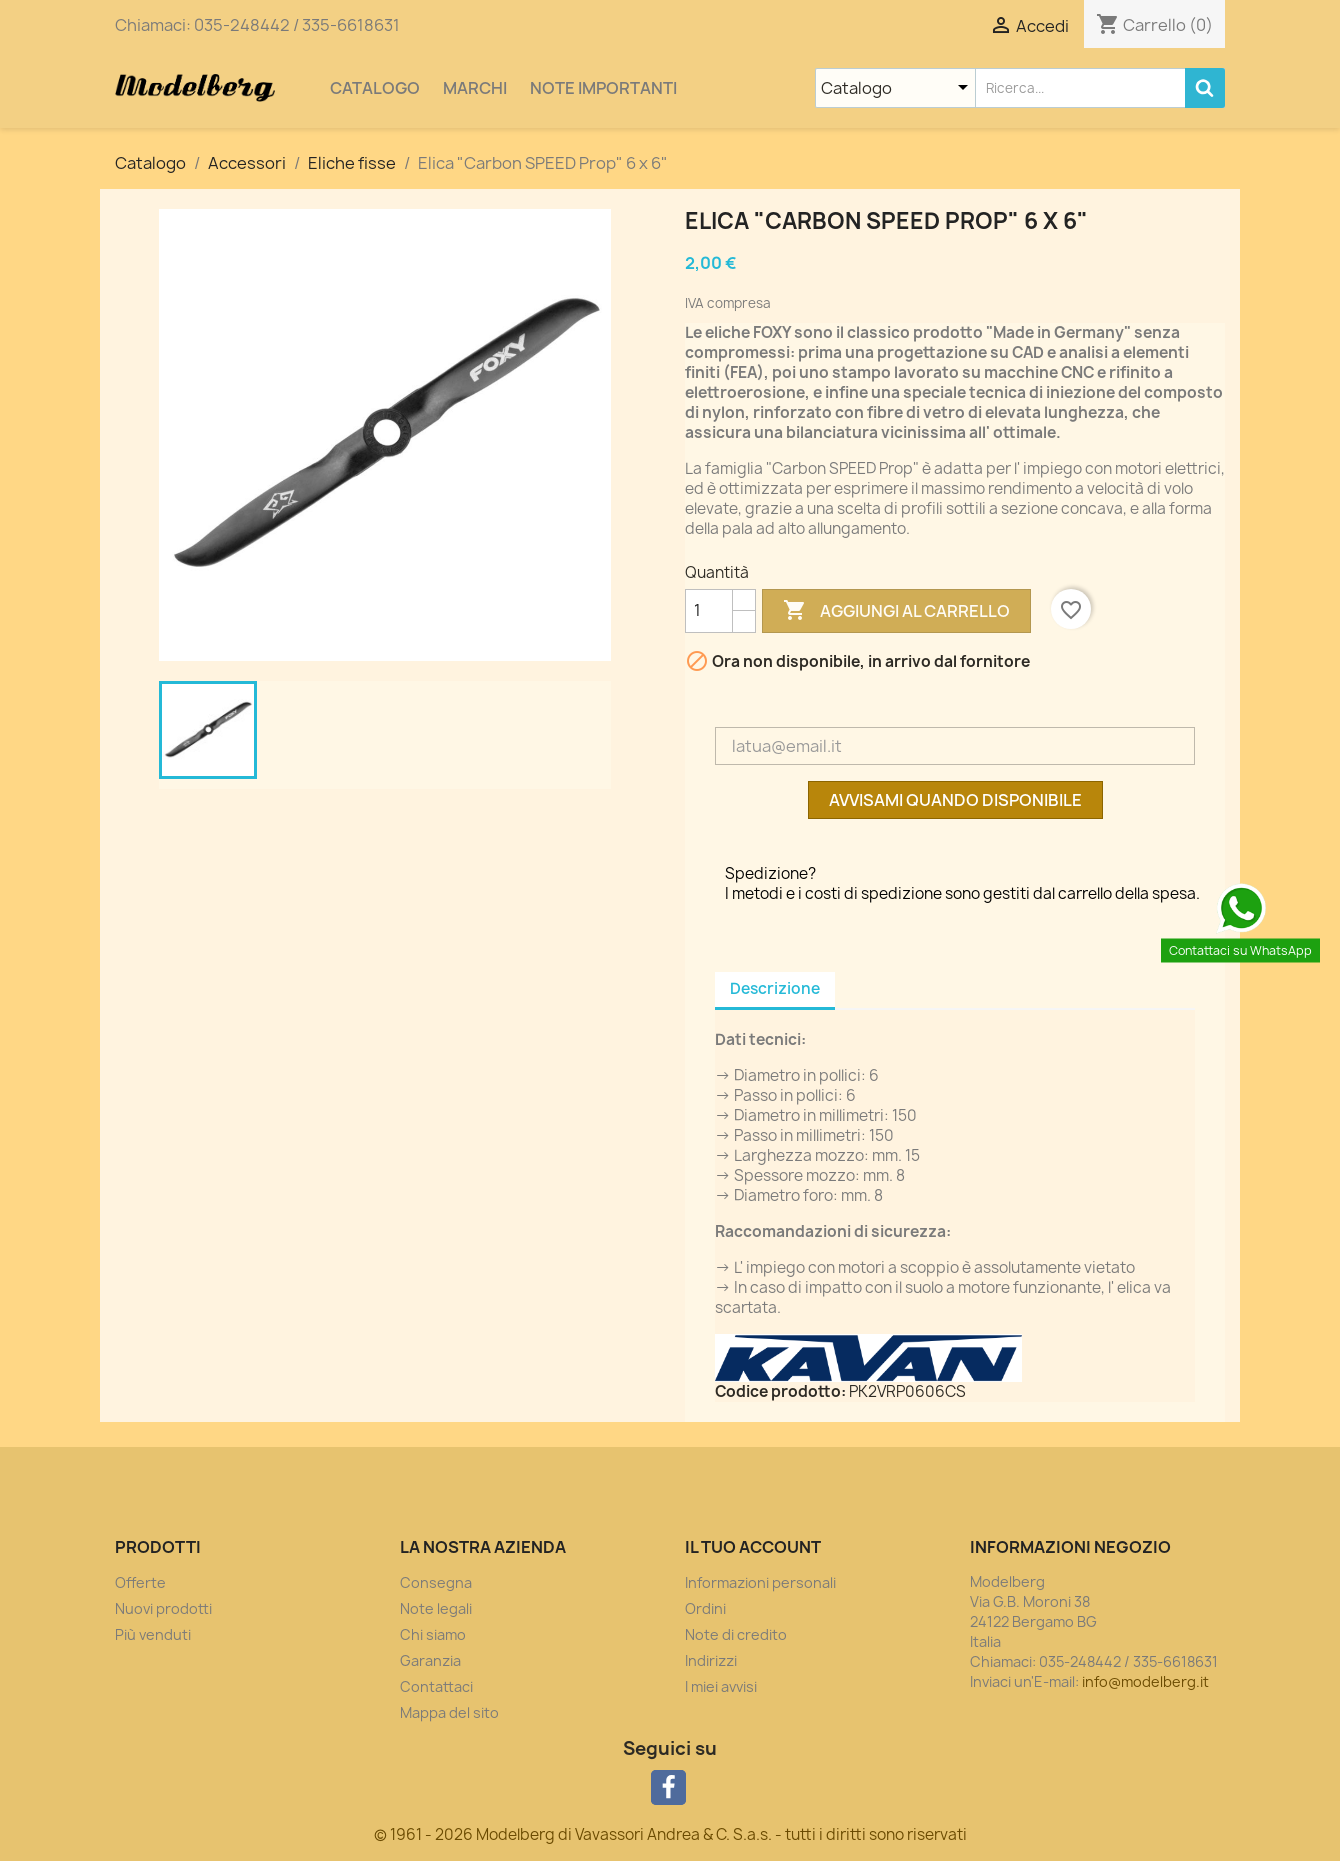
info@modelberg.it (1145, 1681)
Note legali (436, 1608)
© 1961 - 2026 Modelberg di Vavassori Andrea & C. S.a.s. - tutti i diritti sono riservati (670, 1834)
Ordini (705, 1608)
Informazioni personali (760, 1582)
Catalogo (375, 88)
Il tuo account (753, 1547)
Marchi (475, 88)
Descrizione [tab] (775, 988)
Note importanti (603, 88)
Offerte (140, 1582)
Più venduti (153, 1634)
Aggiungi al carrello (896, 611)
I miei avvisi (721, 1686)
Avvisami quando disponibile (955, 800)
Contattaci (436, 1686)
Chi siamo (433, 1634)
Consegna (436, 1582)
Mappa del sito (449, 1712)
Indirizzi (711, 1660)
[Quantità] (709, 611)
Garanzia (430, 1660)
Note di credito (736, 1634)
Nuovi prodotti (163, 1608)
